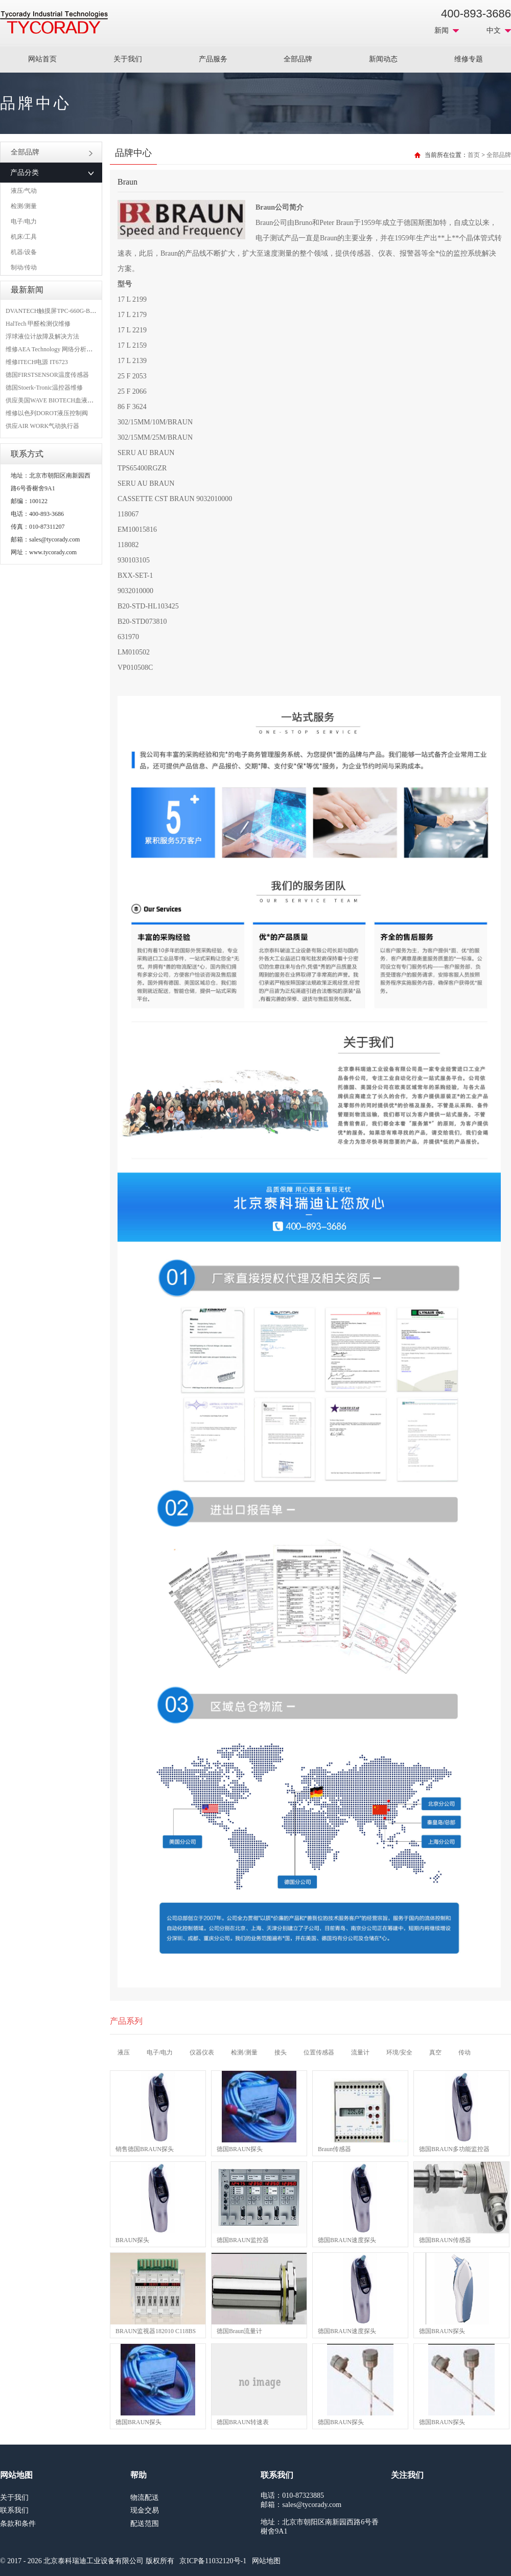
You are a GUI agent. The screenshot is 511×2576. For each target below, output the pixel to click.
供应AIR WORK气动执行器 (42, 426)
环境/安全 (399, 2052)
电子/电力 (24, 221)
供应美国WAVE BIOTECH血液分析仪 (56, 400)
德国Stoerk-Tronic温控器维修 (44, 387)
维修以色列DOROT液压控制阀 (47, 413)
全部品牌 (298, 59)
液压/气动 (24, 190)
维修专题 (468, 59)
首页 (474, 155)
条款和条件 (18, 2523)
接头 (280, 2052)
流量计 (360, 2052)
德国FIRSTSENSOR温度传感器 (47, 374)
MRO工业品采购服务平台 (54, 22)
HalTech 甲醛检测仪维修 (38, 323)
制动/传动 (24, 267)
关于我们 (127, 59)
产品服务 (213, 59)
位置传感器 (319, 2052)
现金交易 (144, 2510)
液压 (124, 2052)
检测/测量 (24, 206)
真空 (435, 2052)
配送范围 (144, 2523)
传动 (464, 2052)
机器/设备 (24, 252)
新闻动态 (383, 59)
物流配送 (144, 2497)
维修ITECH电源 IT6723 (37, 362)
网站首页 (42, 59)
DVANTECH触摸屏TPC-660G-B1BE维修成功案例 (71, 310)
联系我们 (14, 2510)
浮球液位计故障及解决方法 (42, 336)
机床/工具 (24, 236)
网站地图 (266, 2561)
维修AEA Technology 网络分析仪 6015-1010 (63, 349)
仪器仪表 (202, 2052)
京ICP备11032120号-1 (212, 2561)
